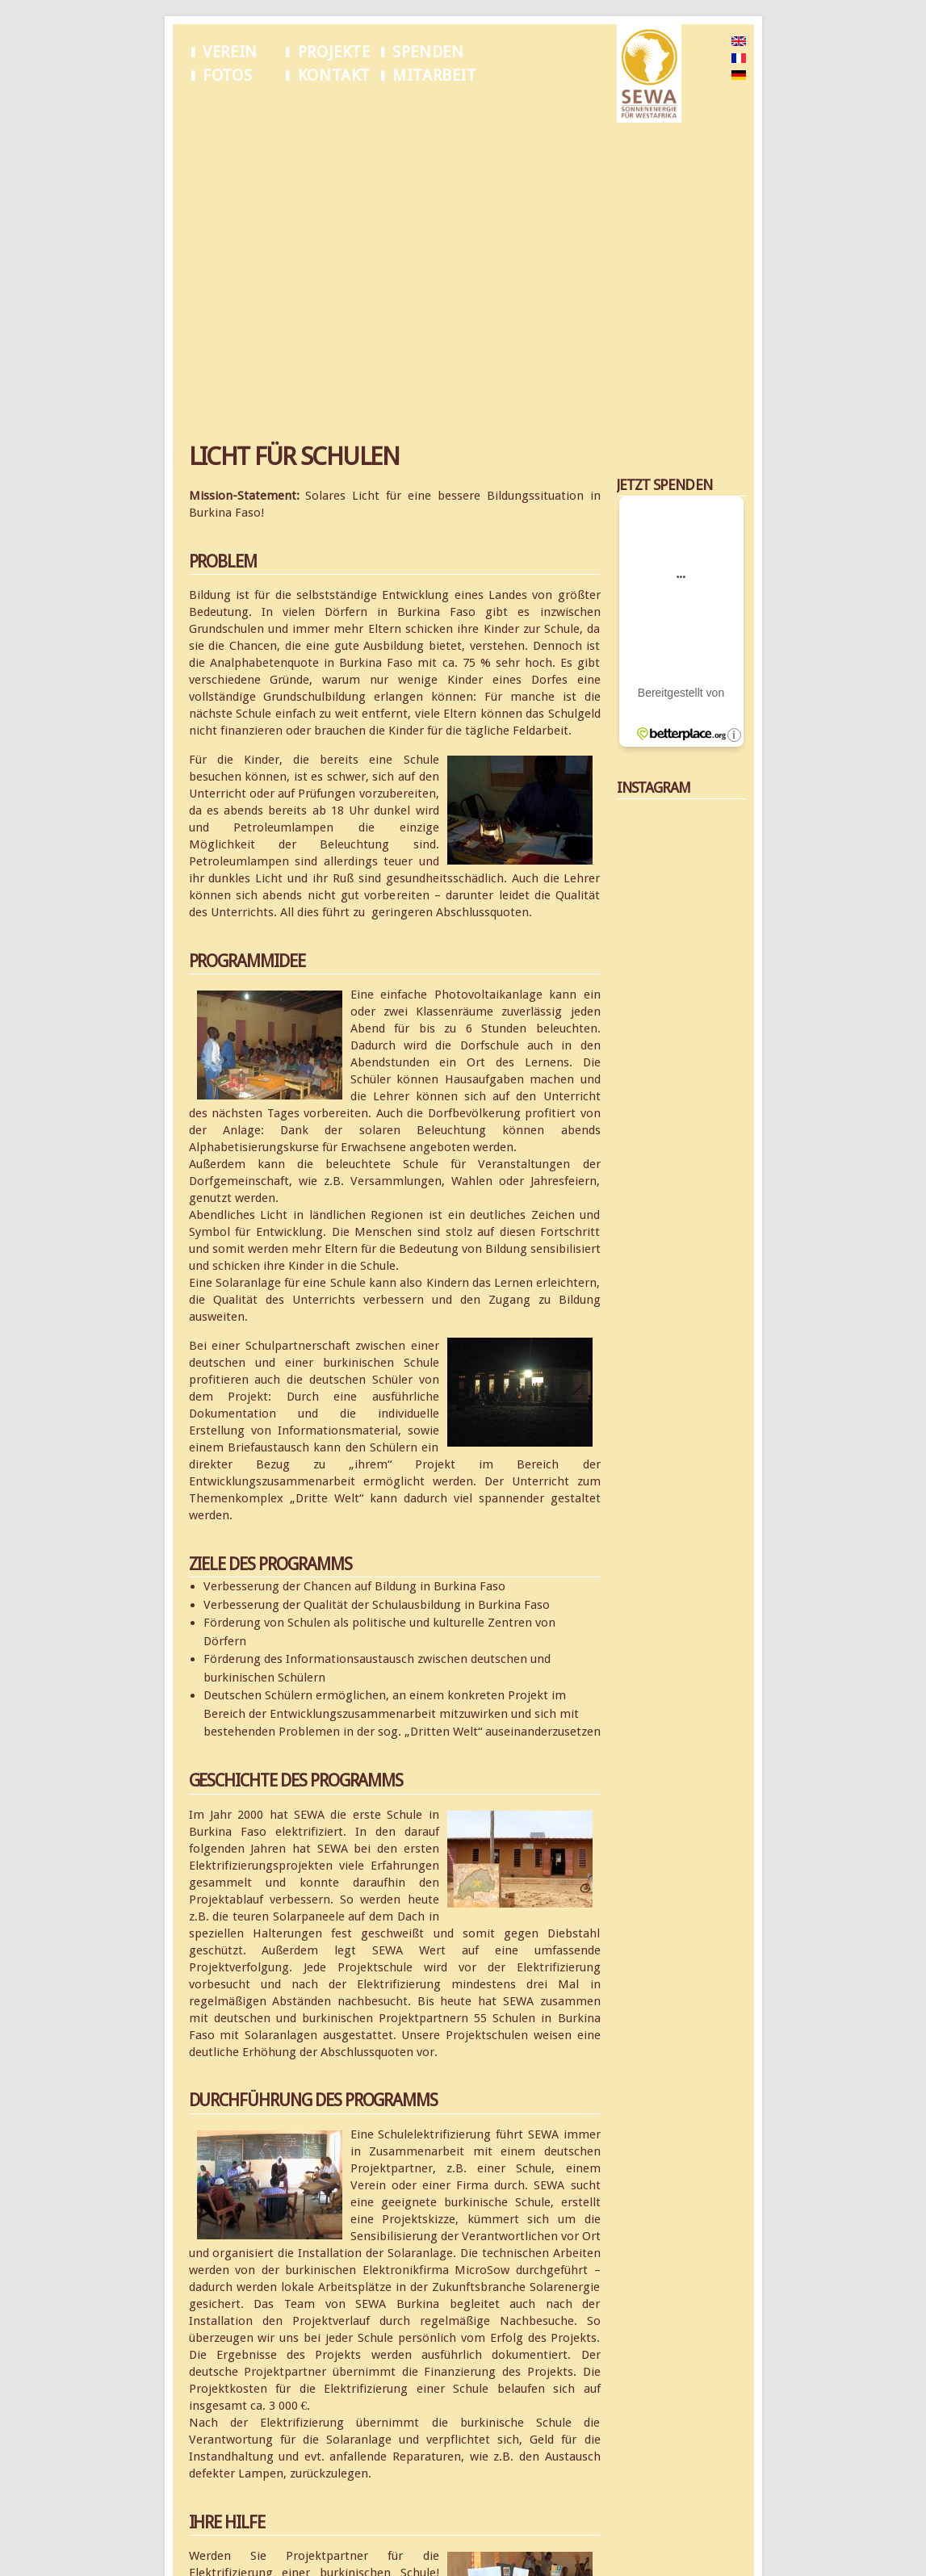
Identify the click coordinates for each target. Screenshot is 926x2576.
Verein (230, 52)
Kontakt (334, 75)
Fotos (227, 75)
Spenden (427, 52)
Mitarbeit (434, 75)
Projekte (334, 52)
